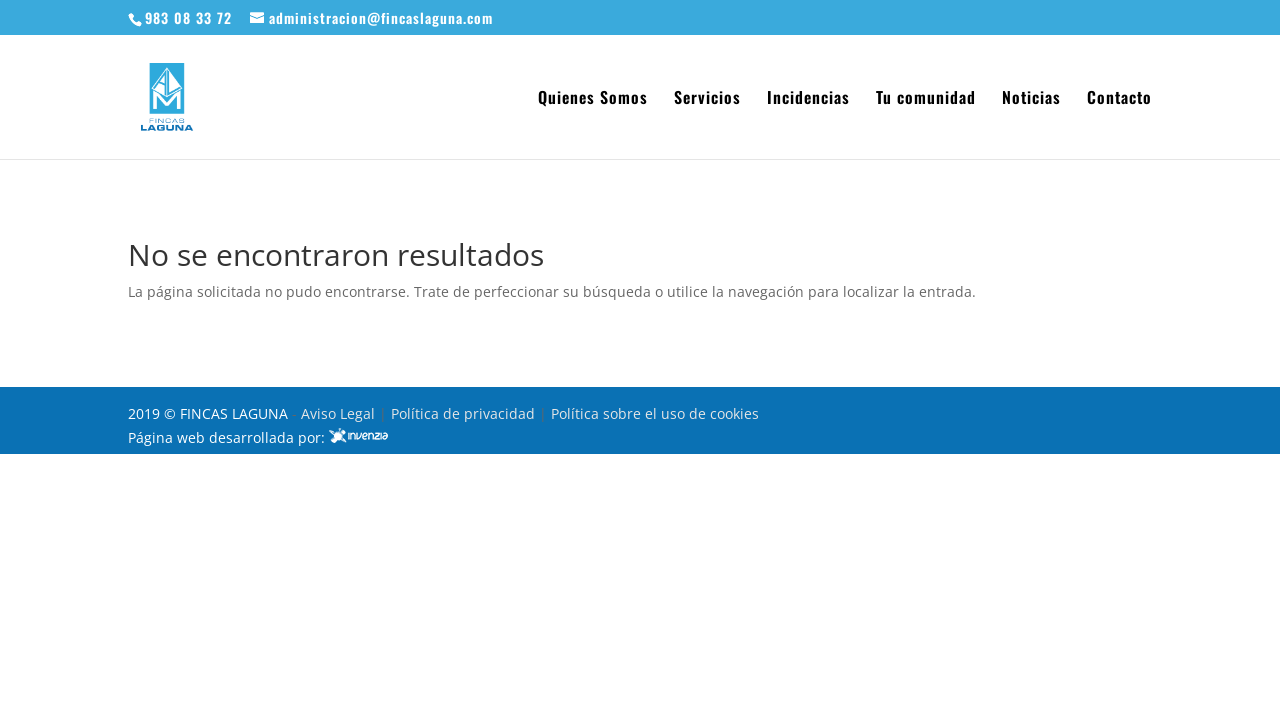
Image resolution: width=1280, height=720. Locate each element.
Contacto (1119, 99)
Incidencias (808, 99)
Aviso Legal (340, 413)
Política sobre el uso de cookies (655, 413)
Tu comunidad (926, 99)
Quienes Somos (593, 99)
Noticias (1031, 99)
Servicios (707, 99)
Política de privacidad (465, 413)
